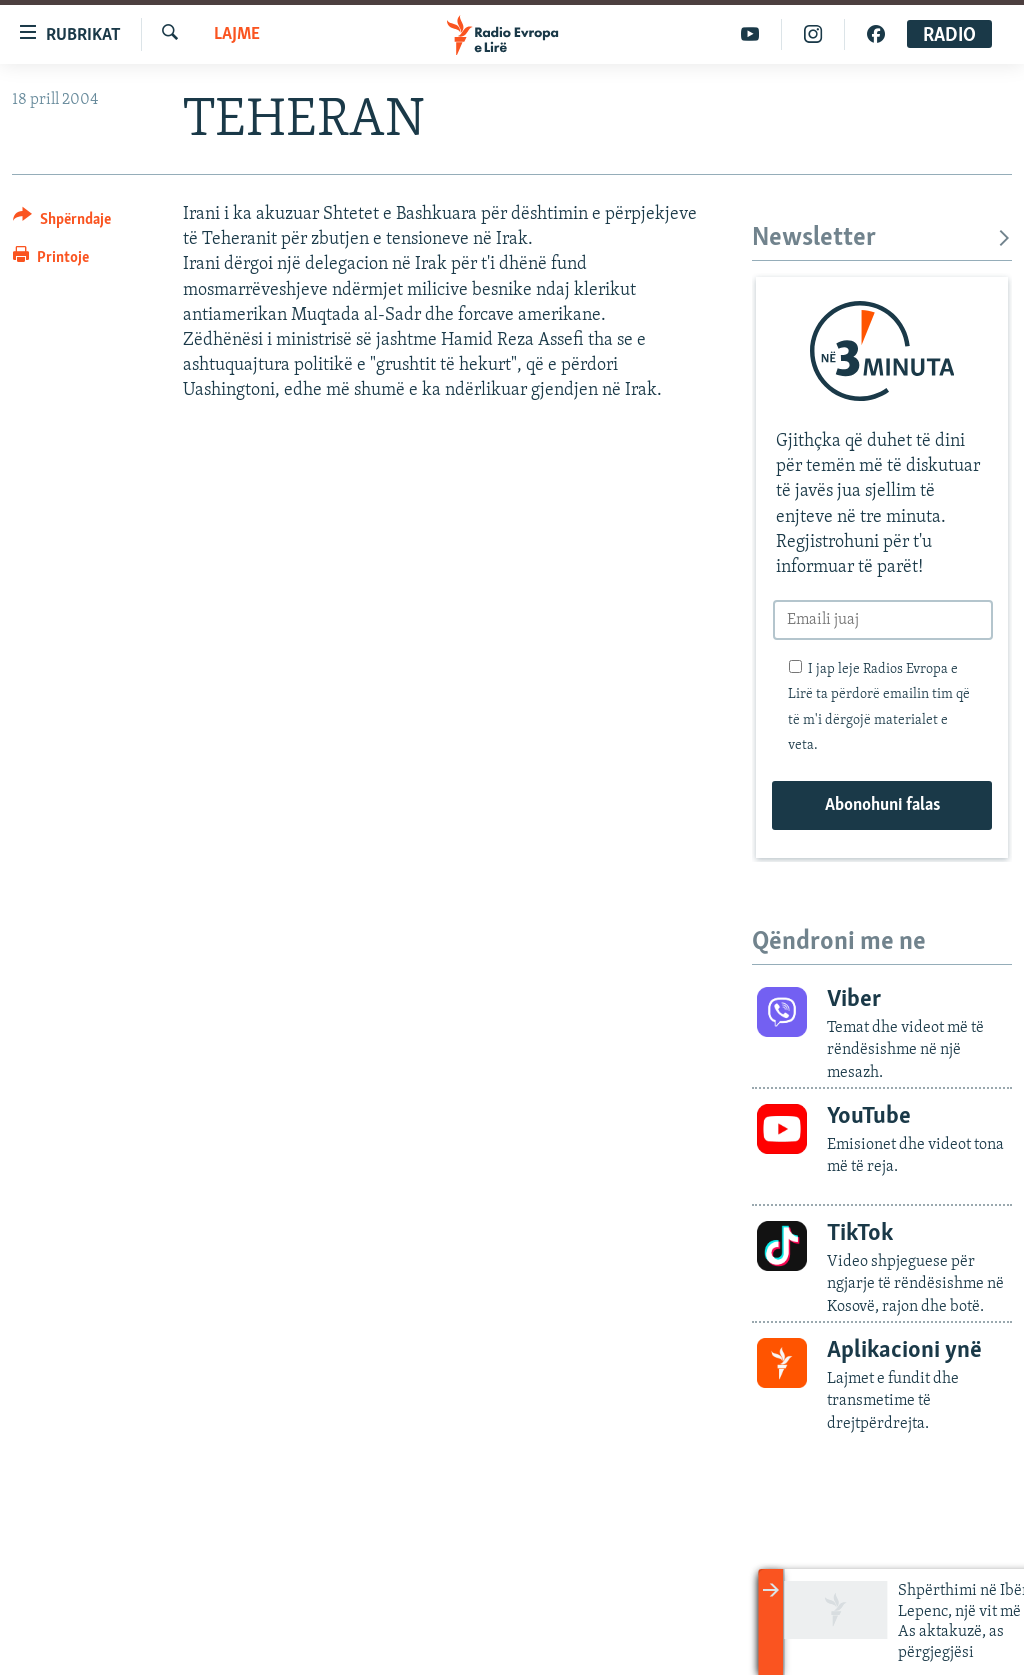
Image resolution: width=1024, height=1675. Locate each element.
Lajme (237, 34)
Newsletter (882, 238)
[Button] (62, 222)
